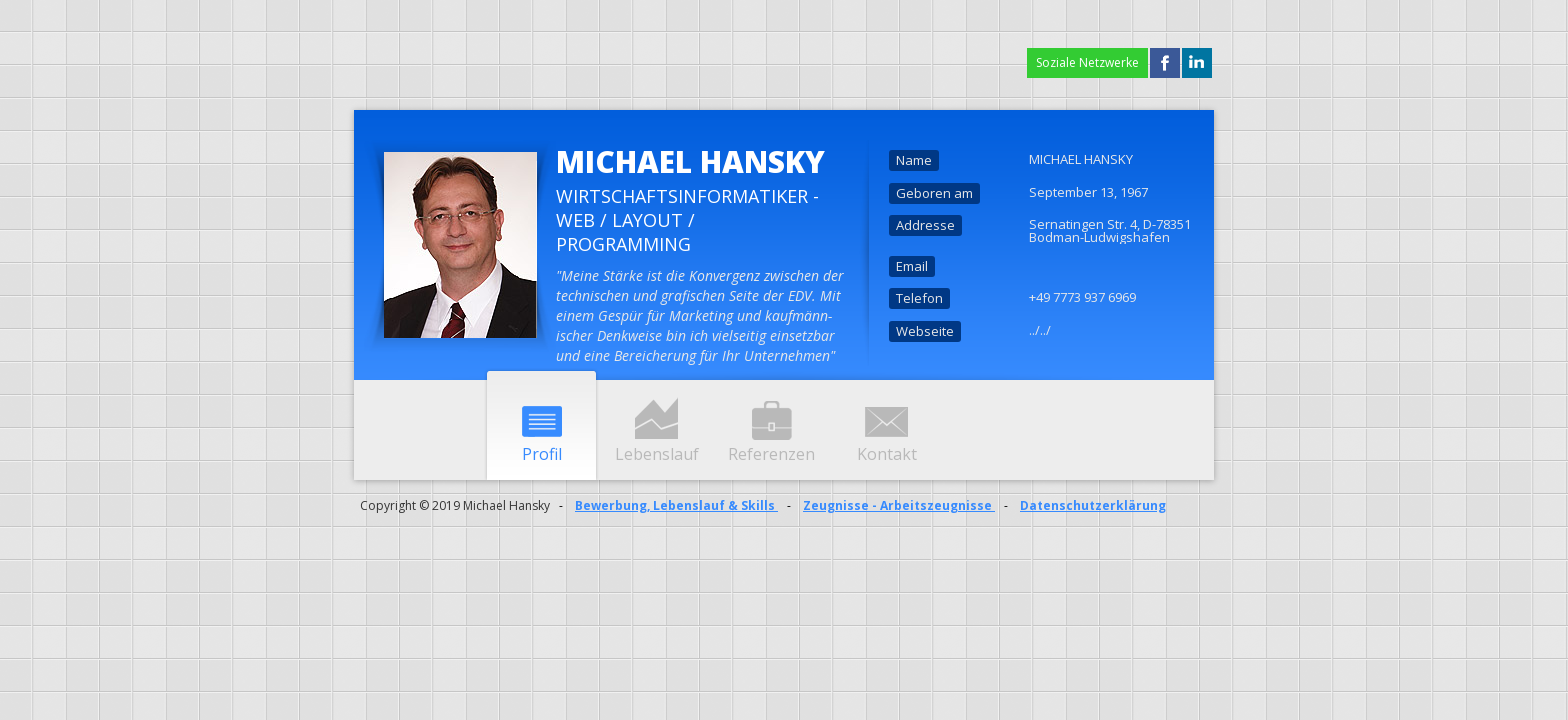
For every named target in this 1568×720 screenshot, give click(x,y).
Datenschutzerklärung (1093, 505)
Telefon (919, 298)
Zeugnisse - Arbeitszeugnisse (899, 505)
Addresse (925, 225)
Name (914, 160)
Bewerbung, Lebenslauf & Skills (676, 505)
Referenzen (771, 454)
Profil (542, 454)
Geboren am (934, 193)
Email (912, 266)
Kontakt (887, 454)
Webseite (925, 331)
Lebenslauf (657, 454)
